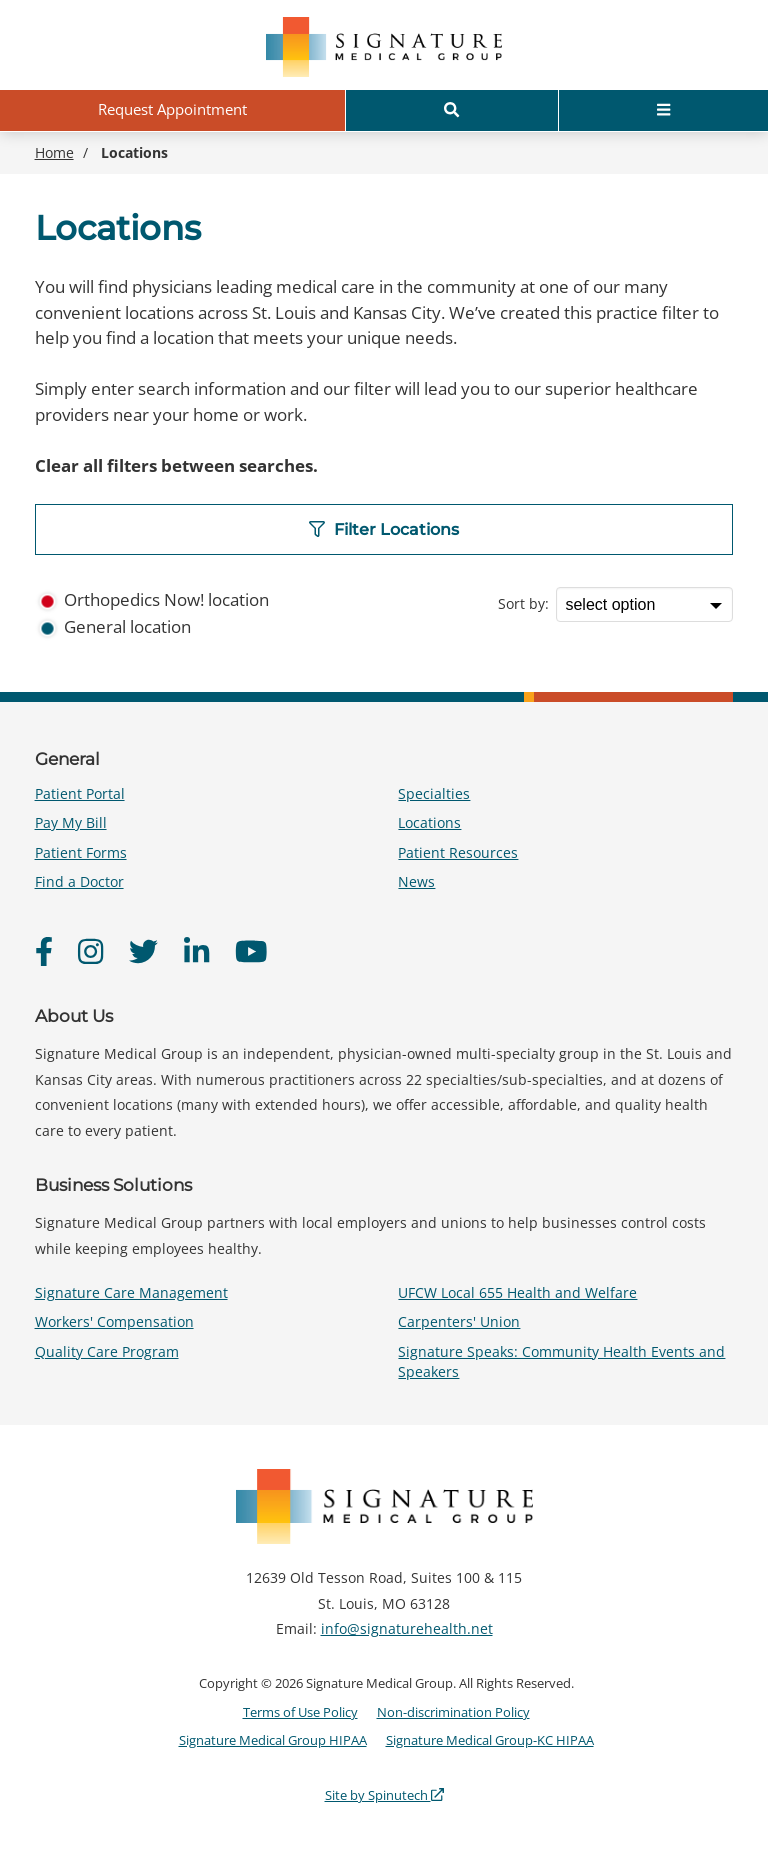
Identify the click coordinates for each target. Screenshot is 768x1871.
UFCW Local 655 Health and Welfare (517, 1292)
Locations (429, 822)
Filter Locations (384, 529)
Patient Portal (80, 793)
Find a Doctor (79, 881)
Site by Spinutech (384, 1795)
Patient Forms (81, 852)
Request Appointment (172, 109)
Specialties (434, 793)
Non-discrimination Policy (453, 1712)
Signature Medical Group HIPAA (273, 1740)
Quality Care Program (107, 1351)
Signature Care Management (131, 1292)
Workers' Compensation (114, 1321)
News (416, 881)
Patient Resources (458, 852)
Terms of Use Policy (300, 1712)
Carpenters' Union (459, 1321)
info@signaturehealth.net (407, 1628)
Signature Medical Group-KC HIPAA (490, 1740)
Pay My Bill (71, 822)
